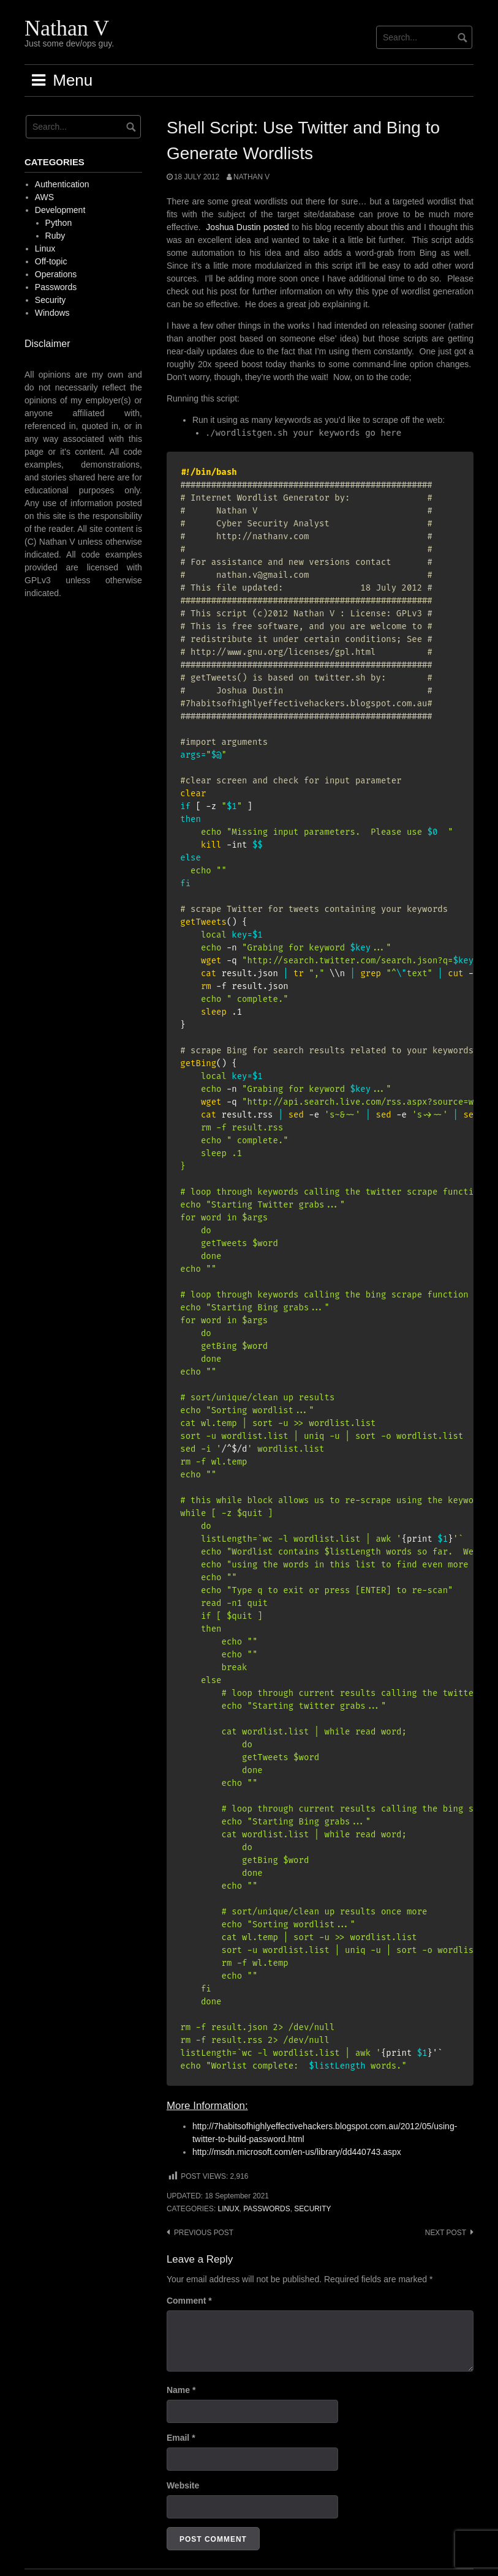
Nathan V (67, 28)
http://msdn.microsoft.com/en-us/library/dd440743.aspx (296, 2152)
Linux (229, 2209)
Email (181, 2438)
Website (183, 2485)
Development (60, 210)
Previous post (203, 2232)
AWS (44, 197)
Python (58, 223)
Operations (56, 274)
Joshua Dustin (233, 227)
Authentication (62, 184)
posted (277, 227)
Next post (445, 2232)
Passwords (266, 2209)
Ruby (55, 236)
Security (312, 2209)
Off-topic (51, 261)
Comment (189, 2300)
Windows (52, 313)
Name (181, 2390)
